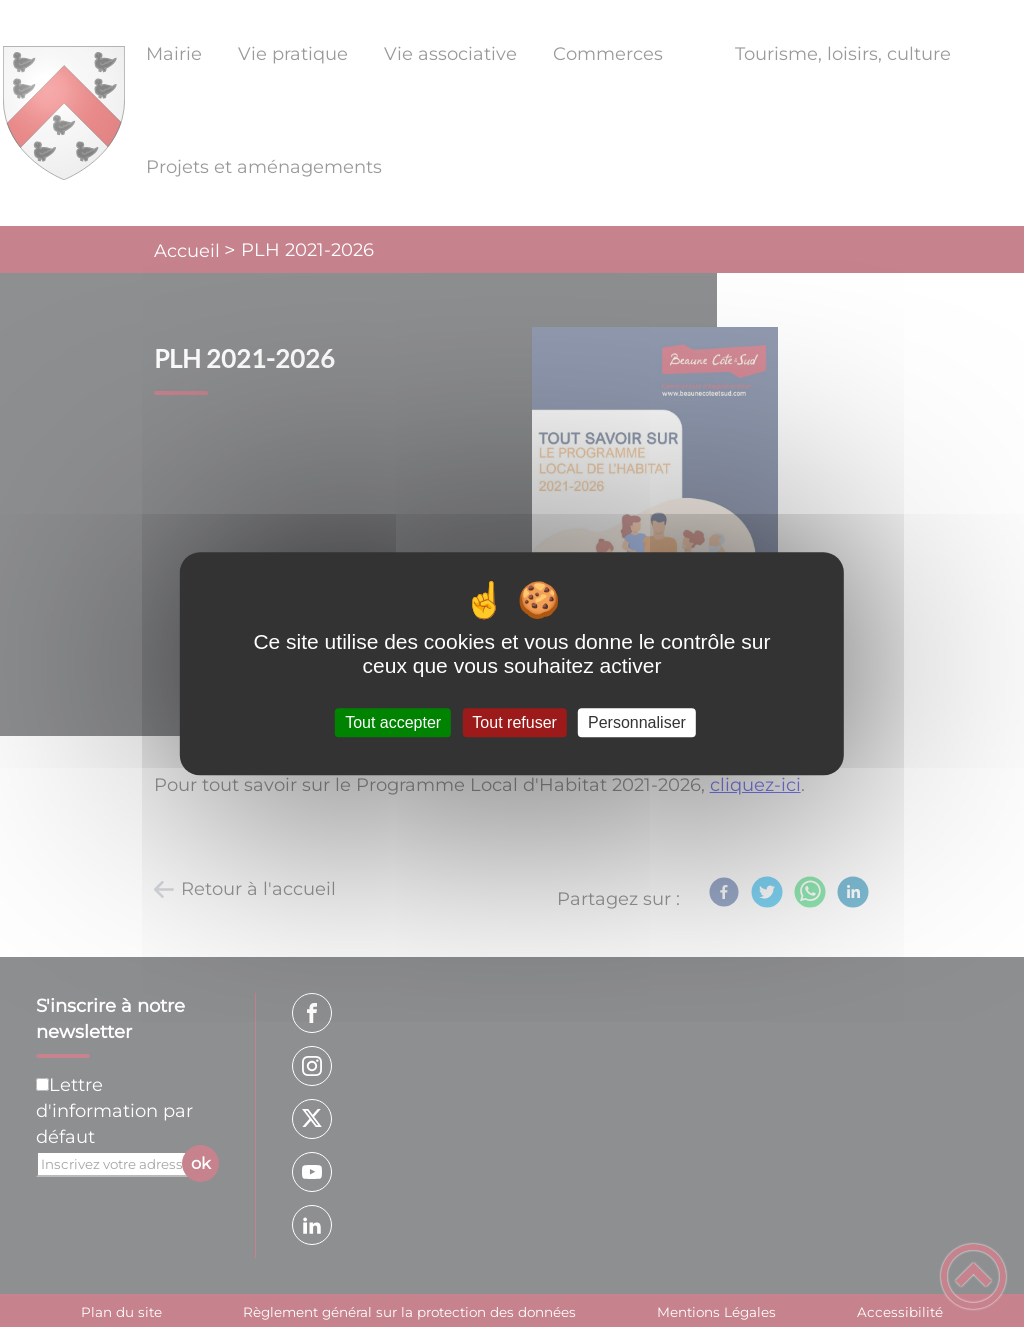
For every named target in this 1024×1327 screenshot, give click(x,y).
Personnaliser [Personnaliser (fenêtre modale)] (637, 722)
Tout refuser (514, 722)
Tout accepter (393, 722)
